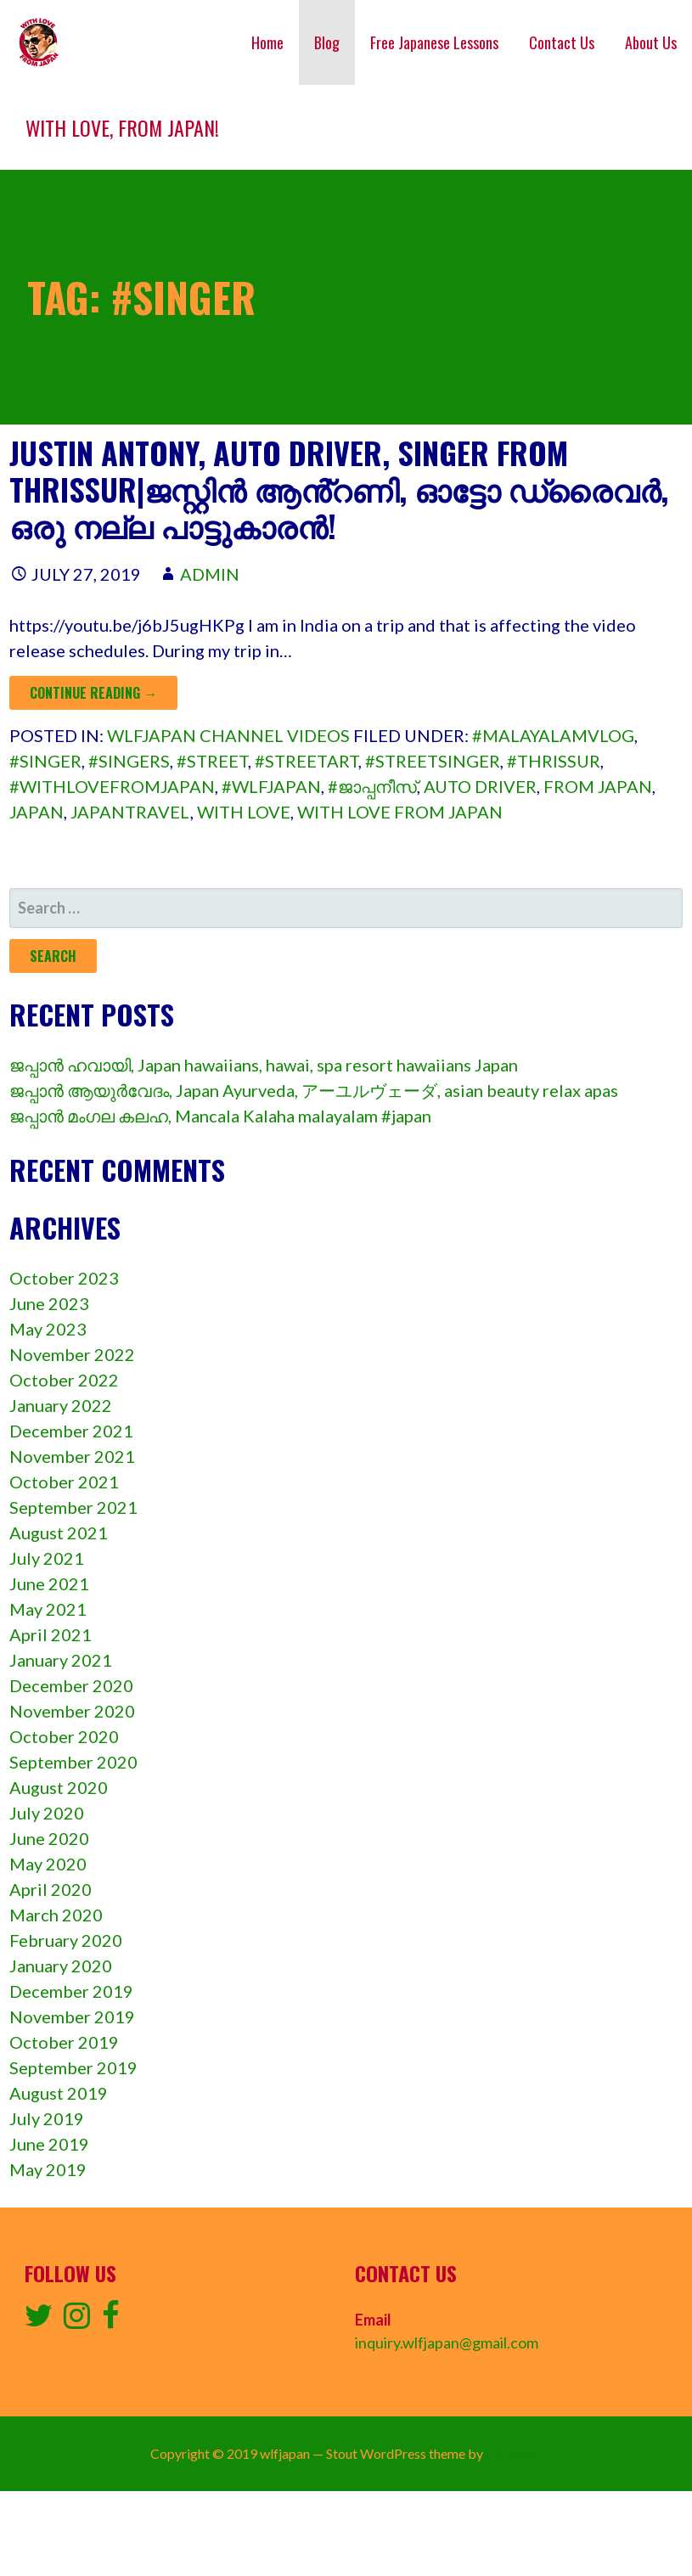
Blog (327, 42)
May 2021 (48, 1609)
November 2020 (72, 1711)
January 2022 (60, 1405)
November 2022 (72, 1354)
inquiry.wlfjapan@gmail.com (446, 2342)
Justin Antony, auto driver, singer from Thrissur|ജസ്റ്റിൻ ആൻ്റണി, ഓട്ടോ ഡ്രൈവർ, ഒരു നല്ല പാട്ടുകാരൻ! (338, 489)
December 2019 (71, 1991)
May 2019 (48, 2169)
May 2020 (48, 1863)
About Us (651, 42)
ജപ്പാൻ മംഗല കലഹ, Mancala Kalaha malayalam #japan (220, 1115)
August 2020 (58, 1787)
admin (209, 574)
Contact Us (561, 42)
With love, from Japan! (122, 127)
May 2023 (48, 1329)
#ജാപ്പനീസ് (372, 786)
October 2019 (64, 2042)
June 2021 (49, 1583)
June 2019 (49, 2144)
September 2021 (73, 1507)
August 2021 (58, 1532)
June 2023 (49, 1303)
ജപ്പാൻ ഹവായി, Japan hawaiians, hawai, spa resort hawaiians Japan (263, 1065)
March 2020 (56, 1914)
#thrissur (553, 761)
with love (243, 811)
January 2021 (60, 1660)
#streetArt (306, 761)
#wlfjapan (271, 786)
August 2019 (58, 2093)
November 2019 (72, 2016)
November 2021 (72, 1456)
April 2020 (50, 1889)
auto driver (480, 786)
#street (212, 761)
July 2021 (46, 1558)
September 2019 (73, 2067)
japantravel (130, 811)
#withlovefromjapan (112, 786)
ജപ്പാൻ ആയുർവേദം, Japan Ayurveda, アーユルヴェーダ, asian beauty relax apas (313, 1090)
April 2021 (50, 1634)
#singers (129, 761)
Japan (36, 811)
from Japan (597, 786)
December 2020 (71, 1685)
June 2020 (49, 1838)
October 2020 (64, 1736)
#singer (45, 761)
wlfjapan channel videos (228, 735)
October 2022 (64, 1380)
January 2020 (60, 1965)
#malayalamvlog (553, 735)
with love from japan (400, 811)
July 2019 (46, 2118)
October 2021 (64, 1481)
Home (267, 42)
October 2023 (64, 1278)
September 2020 (73, 1762)
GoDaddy (514, 2453)
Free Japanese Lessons (434, 42)
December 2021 (71, 1430)
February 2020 (65, 1940)
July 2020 (46, 1813)
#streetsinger (432, 761)
